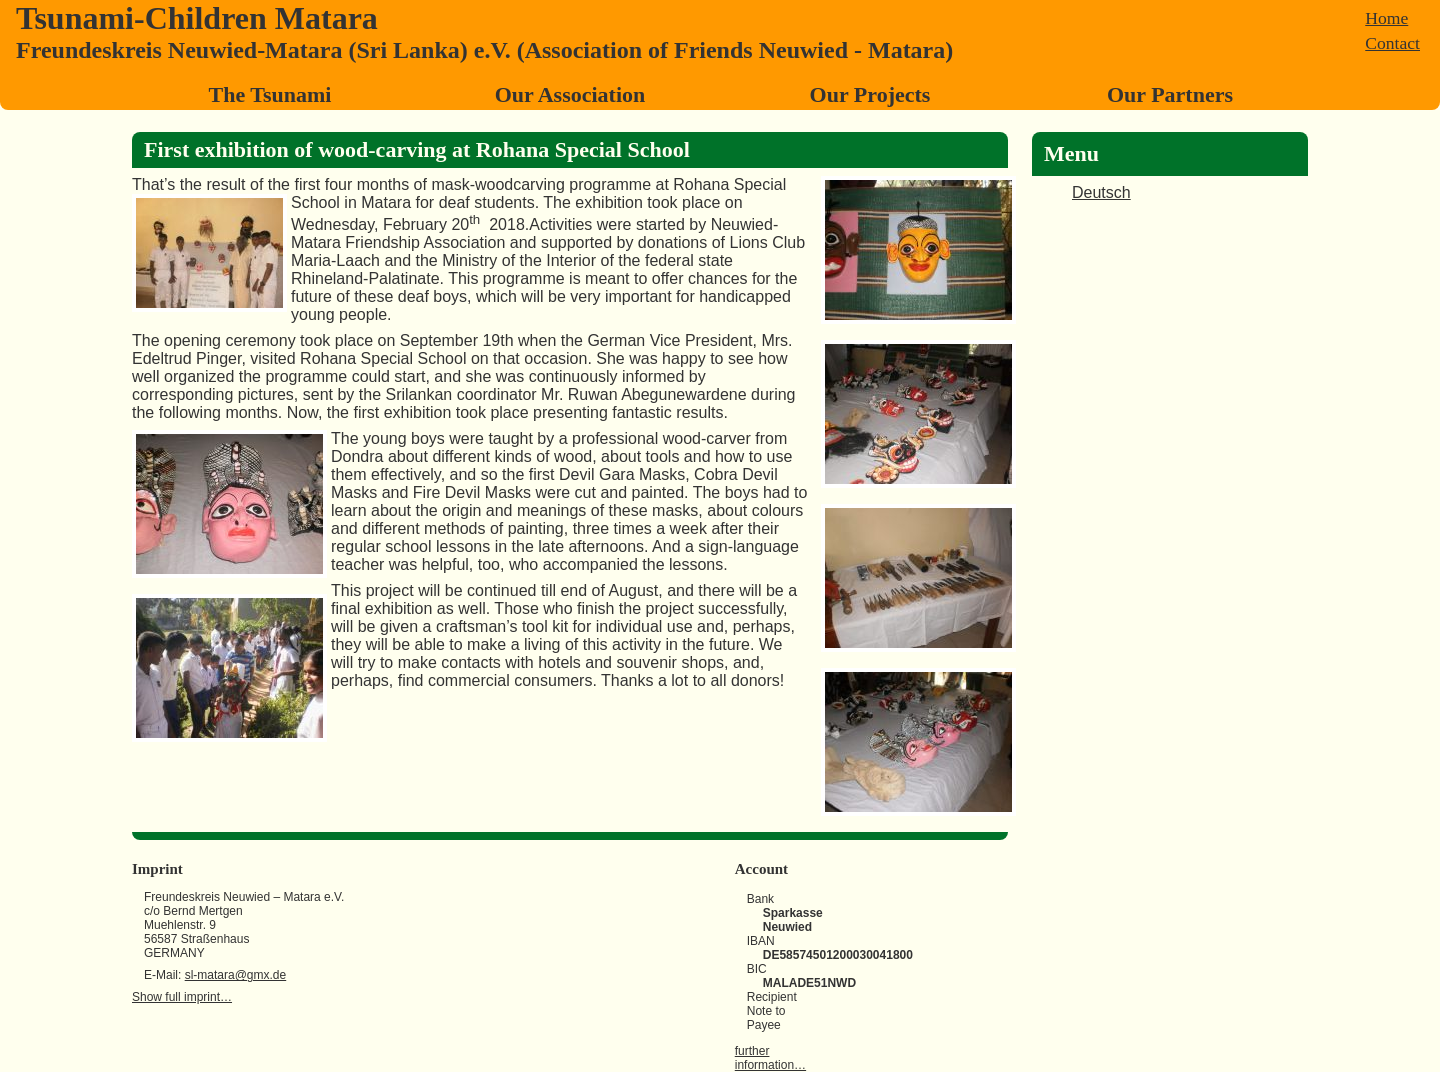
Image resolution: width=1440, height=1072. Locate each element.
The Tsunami (270, 94)
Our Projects (870, 94)
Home (1386, 18)
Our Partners (1170, 94)
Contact (1392, 43)
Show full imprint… (182, 997)
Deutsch (1101, 192)
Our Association (570, 94)
